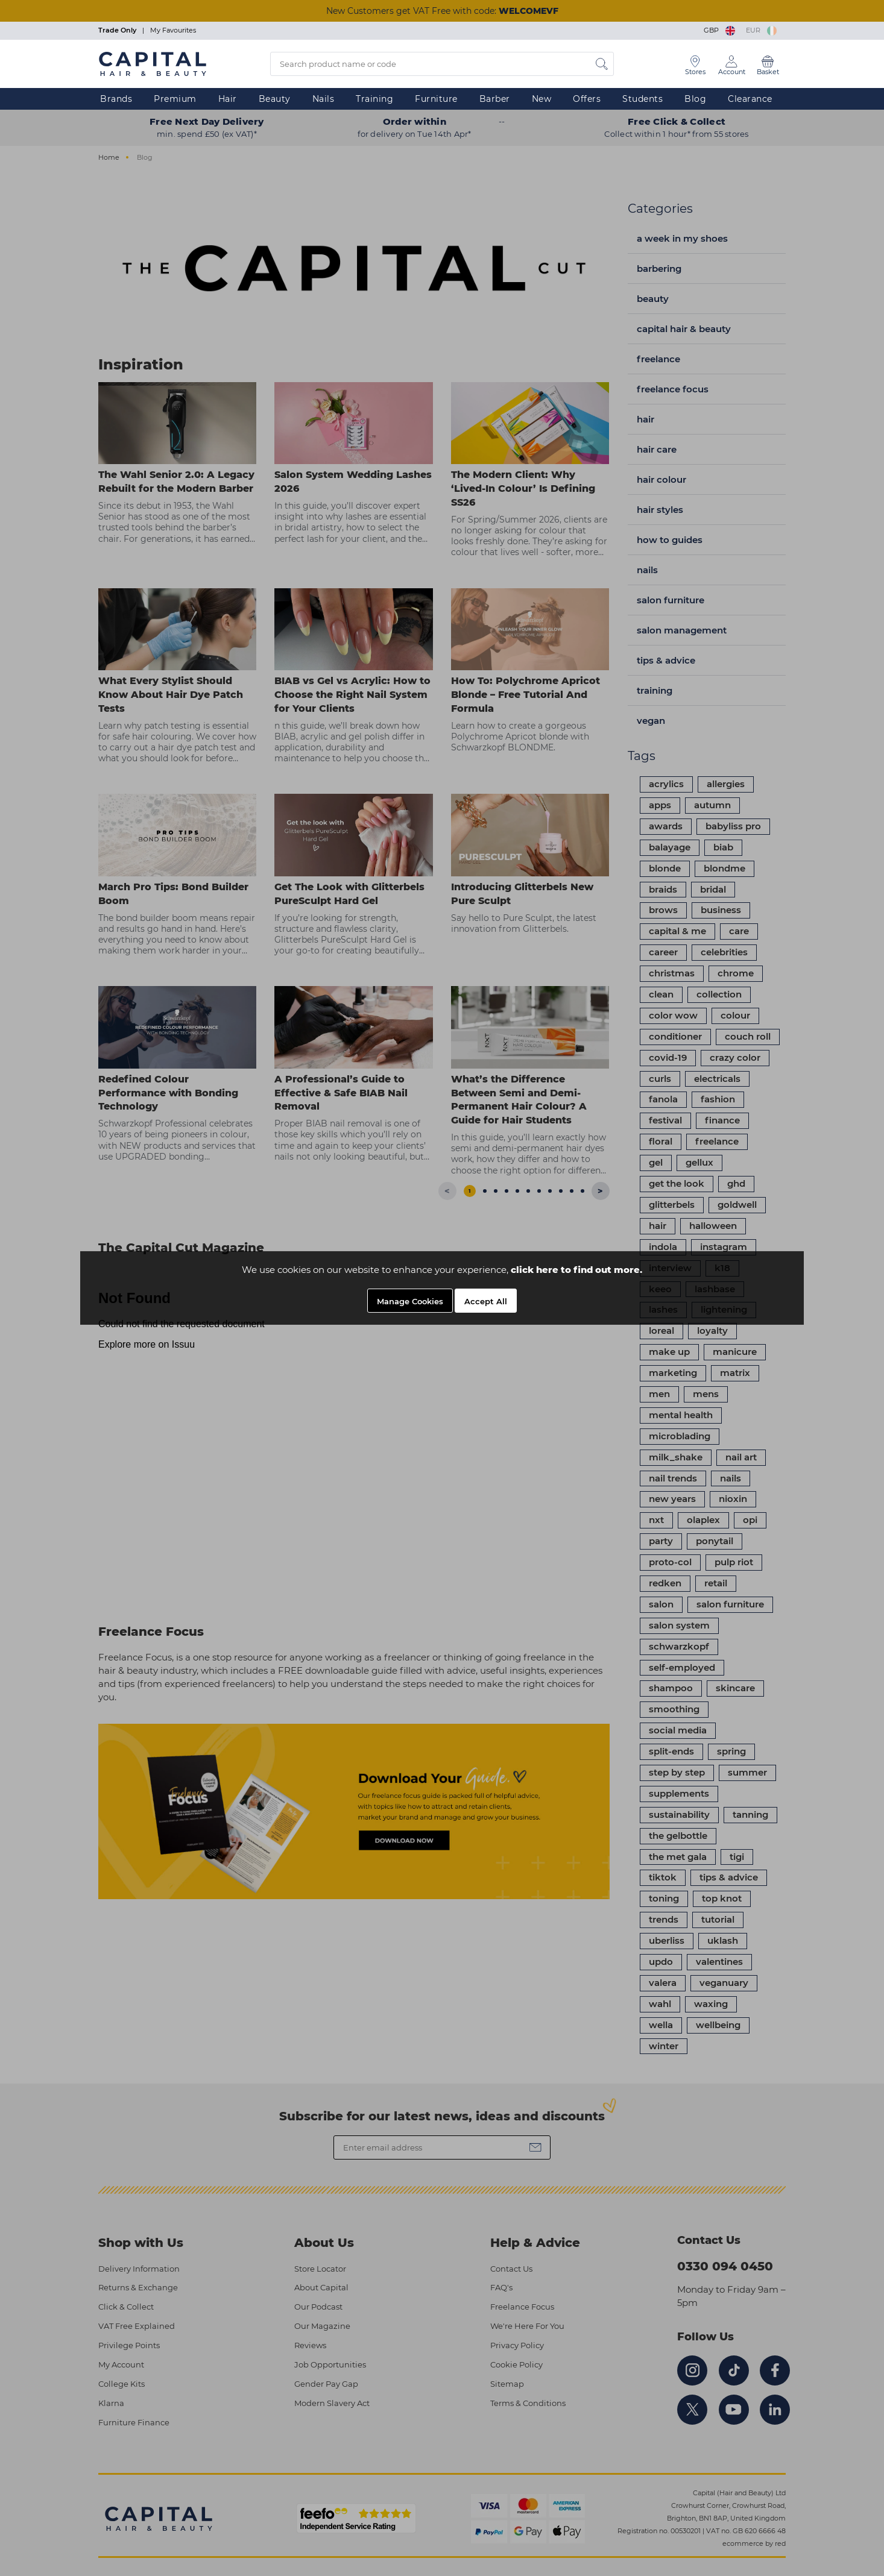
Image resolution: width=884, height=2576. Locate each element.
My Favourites (173, 30)
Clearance (750, 98)
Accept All (485, 1301)
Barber (494, 98)
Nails (323, 98)
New (542, 98)
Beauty (275, 98)
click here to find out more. (576, 1269)
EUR (761, 30)
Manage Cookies (410, 1301)
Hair (227, 98)
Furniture (436, 98)
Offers (587, 98)
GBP (720, 30)
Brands (116, 98)
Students (642, 98)
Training (374, 98)
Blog (695, 98)
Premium (175, 98)
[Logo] (152, 63)
